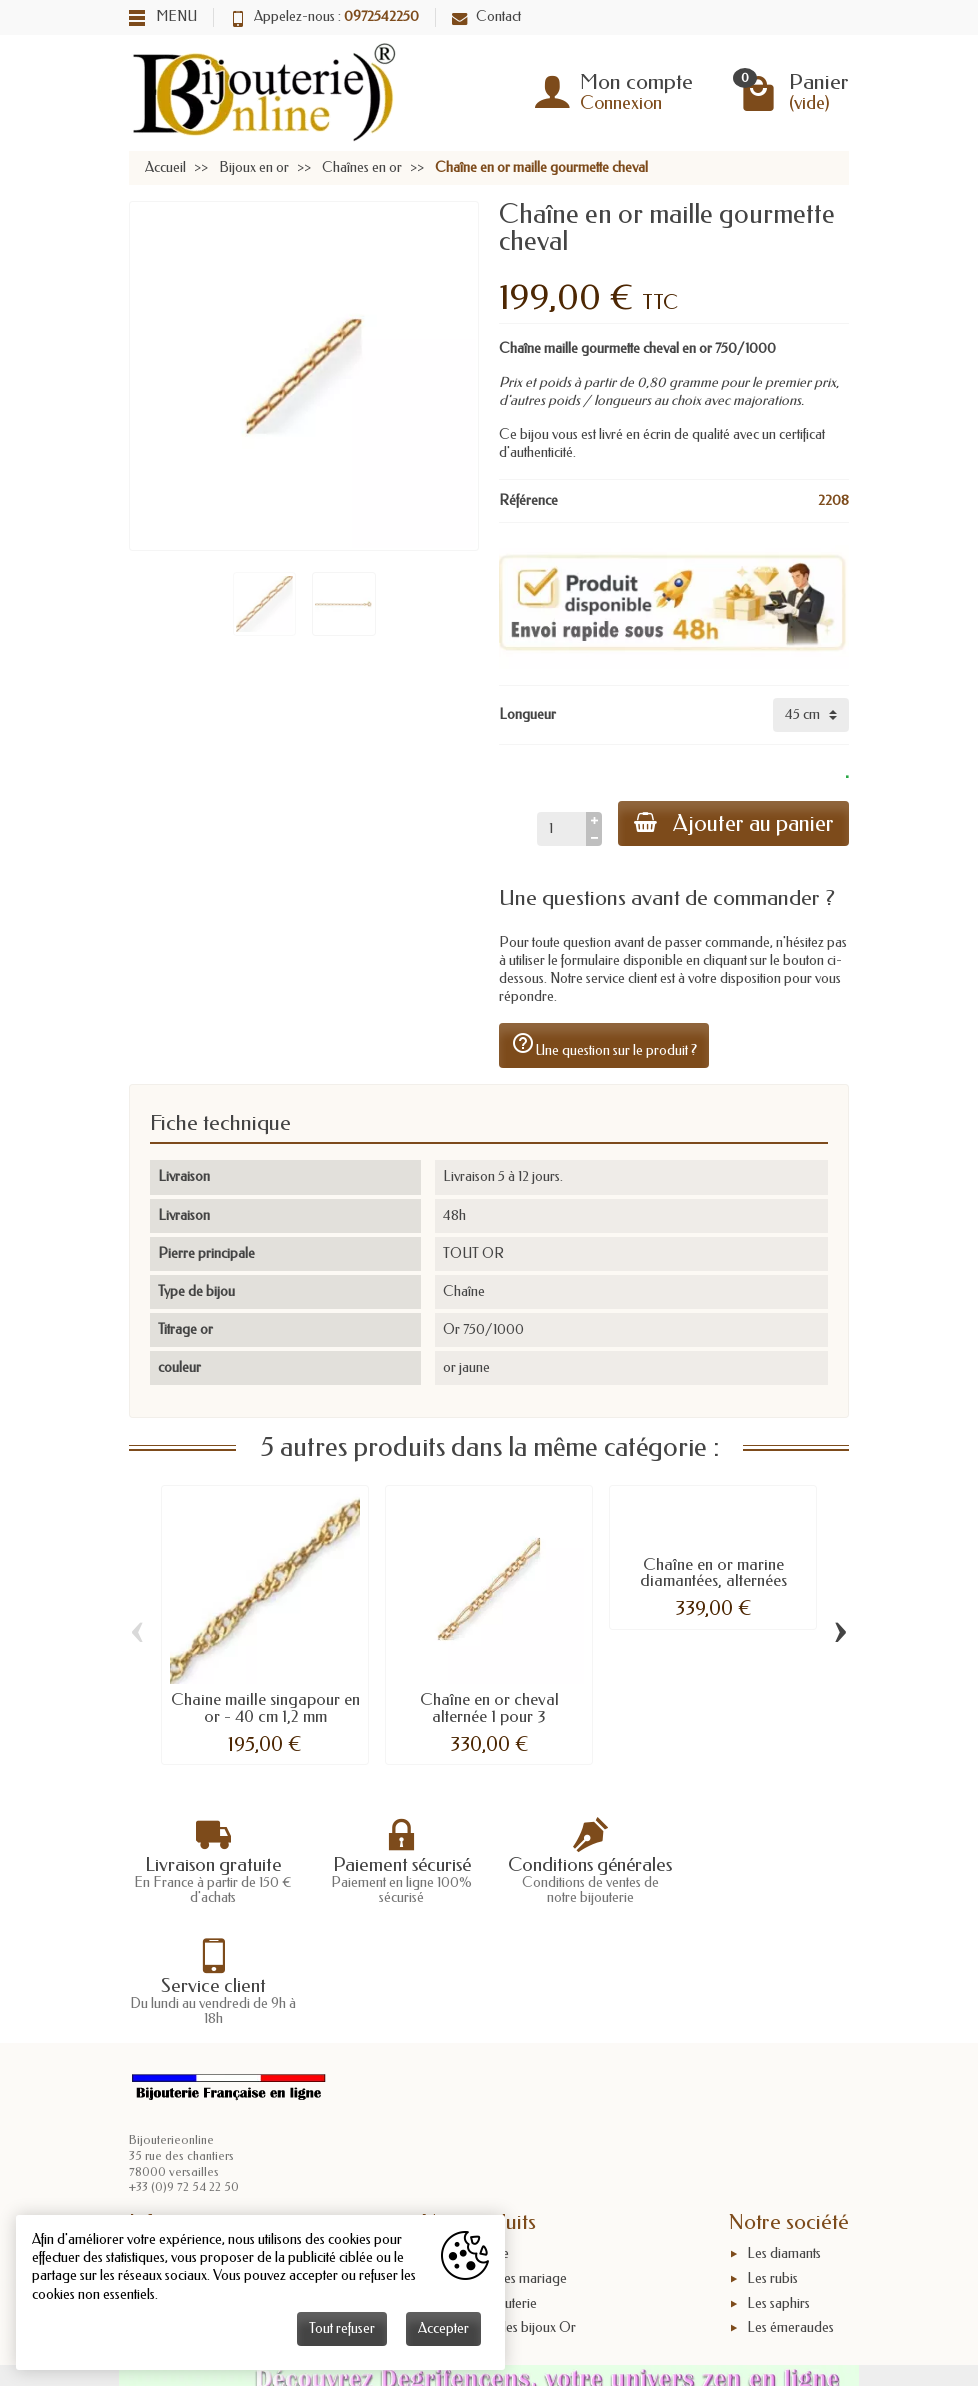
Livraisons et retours (203, 2133)
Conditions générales (208, 2207)
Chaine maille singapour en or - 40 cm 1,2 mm (265, 1708)
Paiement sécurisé (198, 2157)
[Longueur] (811, 715)
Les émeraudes (790, 2207)
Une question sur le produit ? (604, 1045)
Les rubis (772, 2157)
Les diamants (784, 2133)
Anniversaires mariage (503, 2157)
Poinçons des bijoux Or (508, 2207)
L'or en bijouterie (488, 2182)
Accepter (443, 2328)
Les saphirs (778, 2182)
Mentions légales (194, 2182)
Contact (486, 16)
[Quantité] (560, 829)
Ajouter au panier (733, 823)
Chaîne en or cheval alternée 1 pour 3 (489, 1708)
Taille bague (474, 2133)
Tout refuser (342, 2328)
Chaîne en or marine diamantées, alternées (713, 1573)
